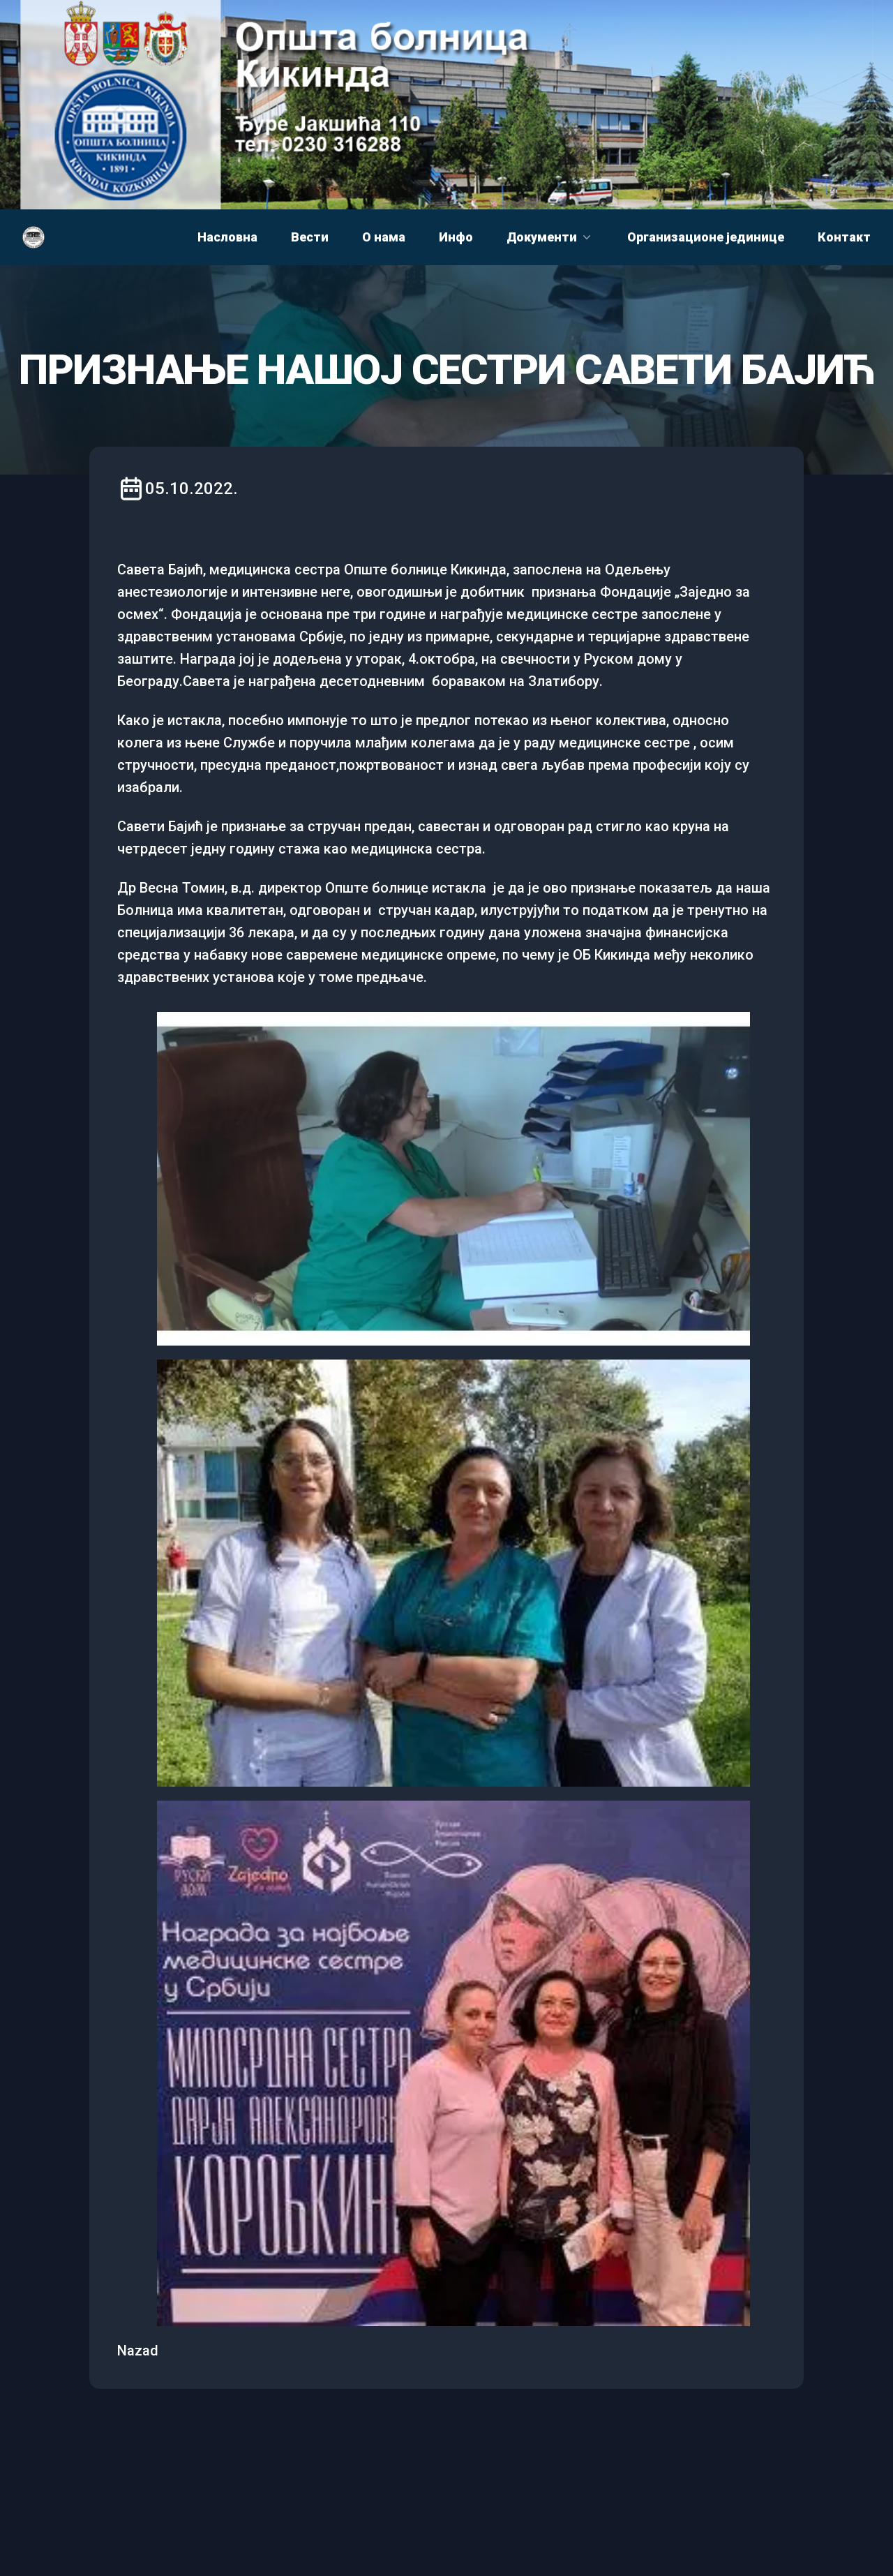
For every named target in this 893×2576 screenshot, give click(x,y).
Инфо (456, 237)
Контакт (844, 237)
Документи (550, 237)
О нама (383, 237)
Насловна (227, 237)
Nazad (137, 2350)
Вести (310, 237)
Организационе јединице (705, 237)
